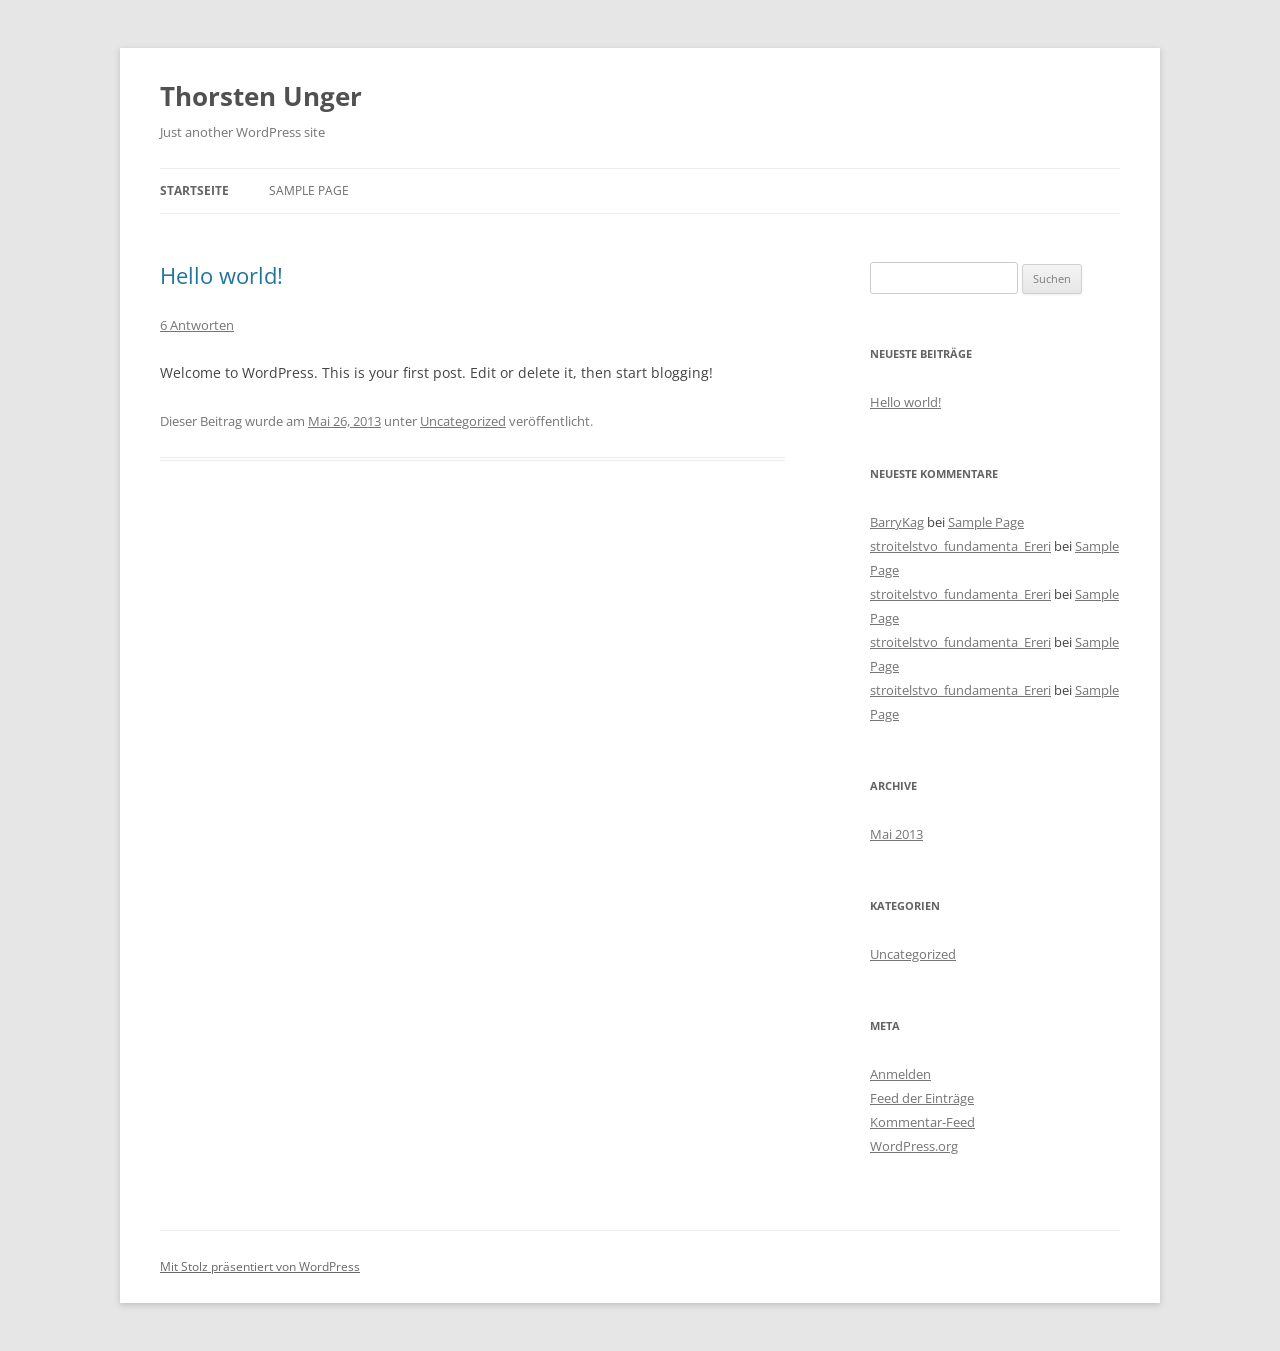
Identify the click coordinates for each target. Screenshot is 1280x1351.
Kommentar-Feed (922, 1122)
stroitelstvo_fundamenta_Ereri (960, 546)
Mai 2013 (896, 834)
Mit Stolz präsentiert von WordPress (260, 1266)
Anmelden (900, 1074)
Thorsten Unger (261, 96)
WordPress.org (914, 1146)
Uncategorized (463, 421)
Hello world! (221, 275)
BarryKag (897, 522)
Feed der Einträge (922, 1098)
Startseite (194, 190)
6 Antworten (197, 325)
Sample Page (309, 190)
